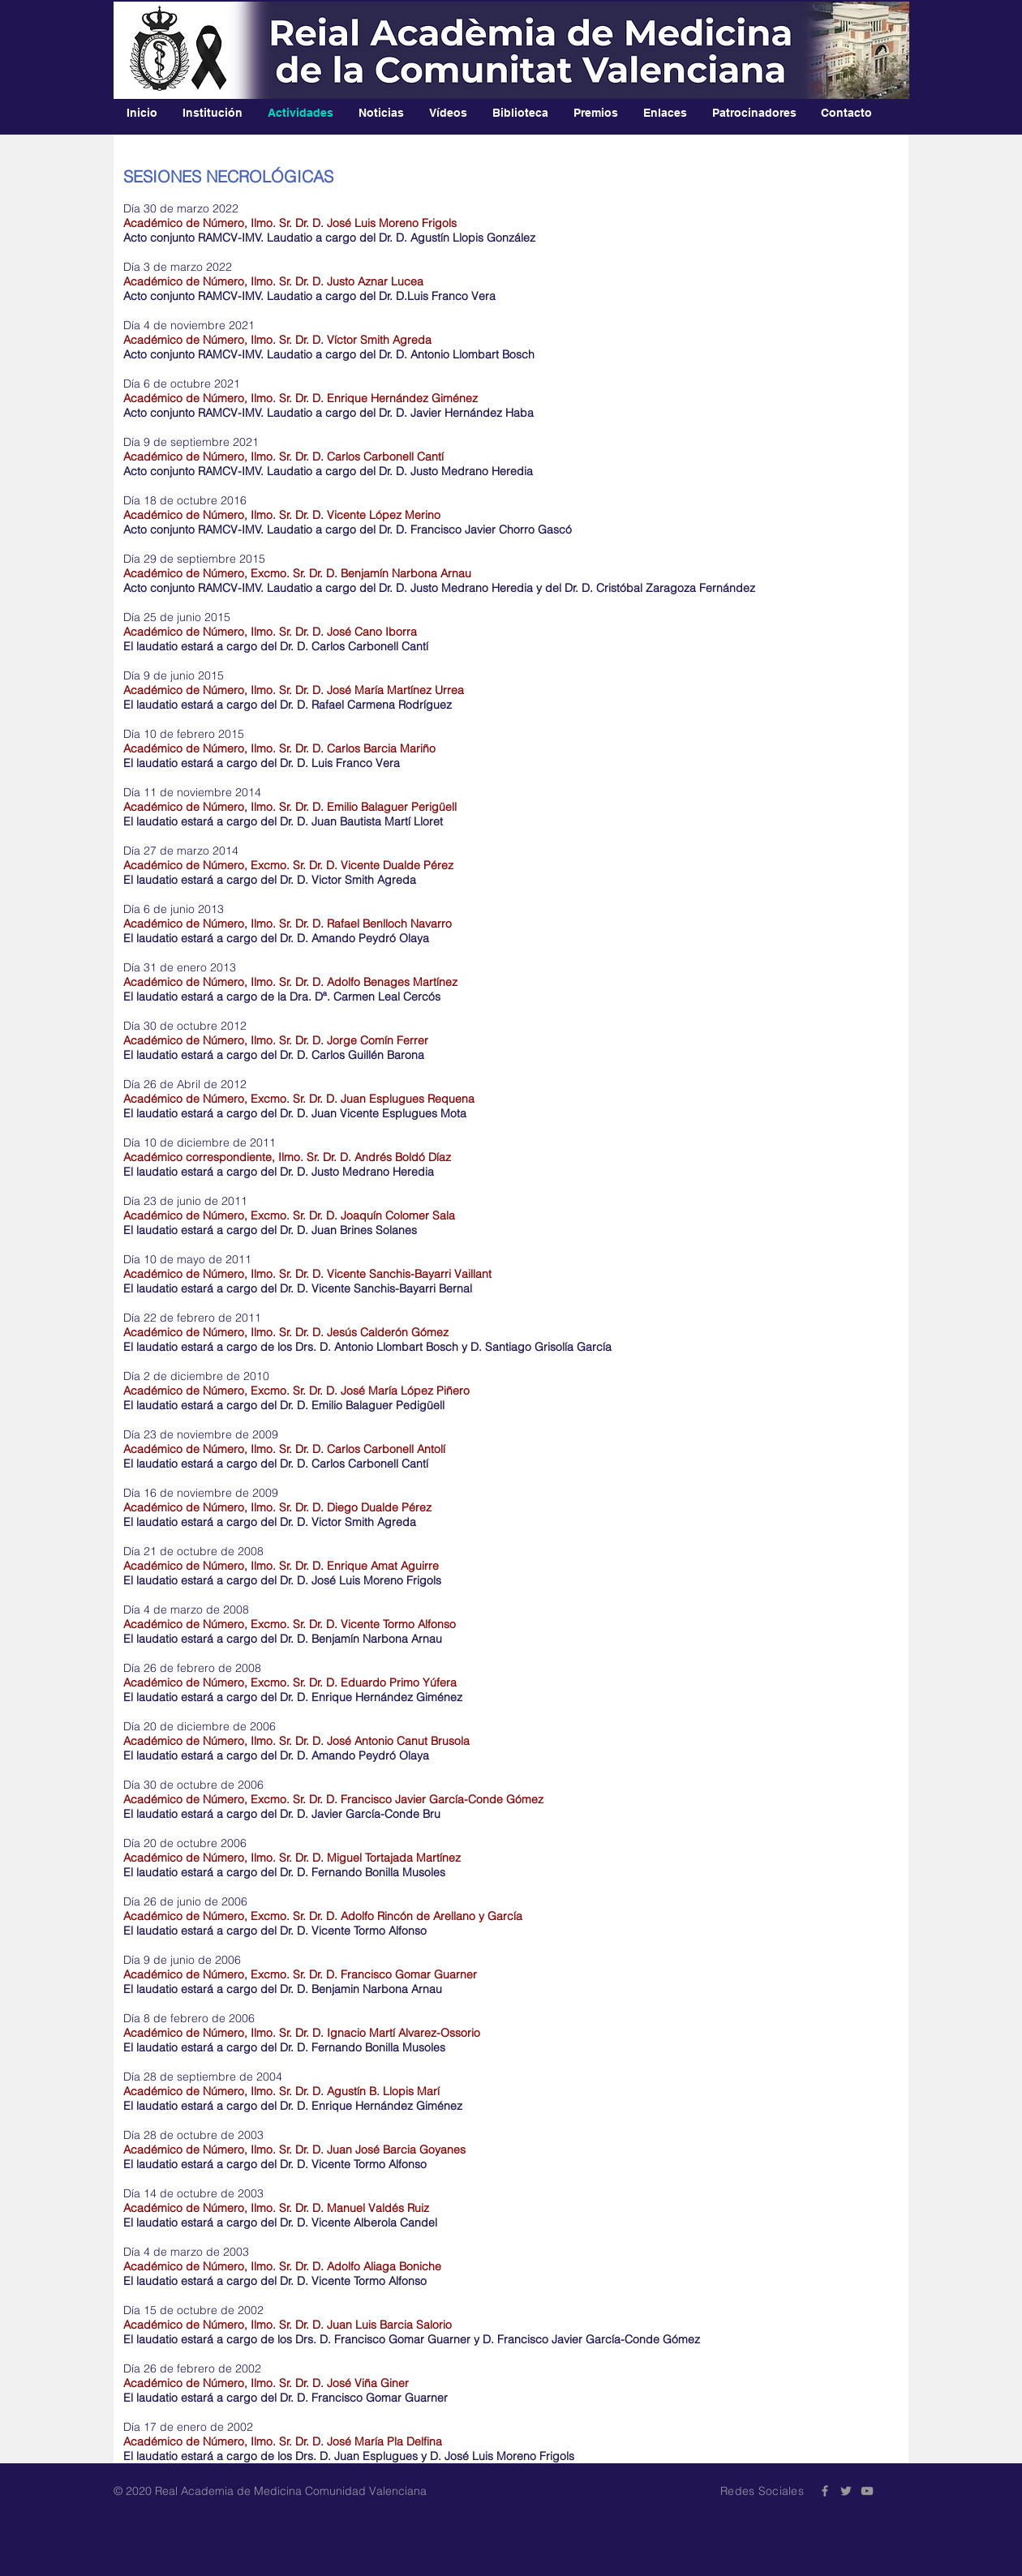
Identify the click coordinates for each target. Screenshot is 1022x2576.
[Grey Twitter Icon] (846, 2491)
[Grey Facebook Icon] (825, 2491)
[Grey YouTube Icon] (867, 2491)
